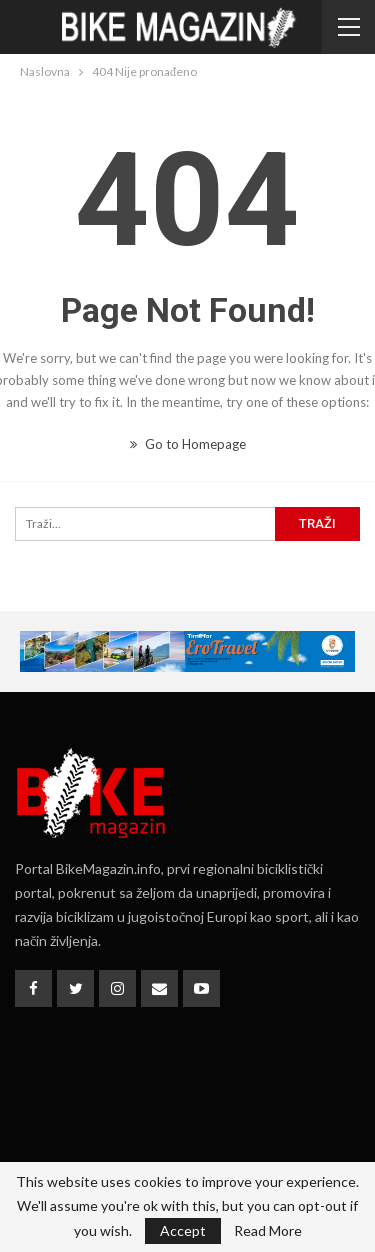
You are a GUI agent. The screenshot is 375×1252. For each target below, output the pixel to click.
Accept (183, 1230)
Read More (268, 1231)
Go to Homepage (188, 444)
